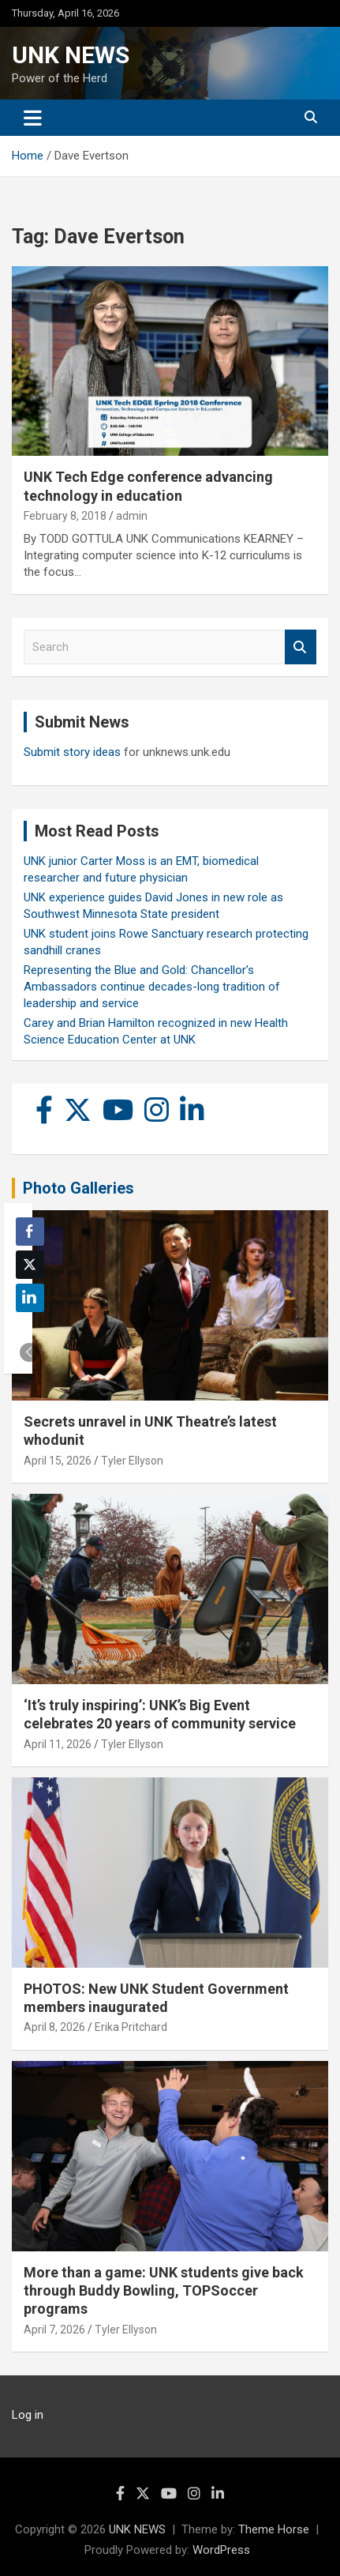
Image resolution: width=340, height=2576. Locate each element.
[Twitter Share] (30, 1264)
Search (300, 647)
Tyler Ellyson (132, 1460)
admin (132, 516)
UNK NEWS (70, 55)
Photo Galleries (78, 1188)
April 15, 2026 (58, 1460)
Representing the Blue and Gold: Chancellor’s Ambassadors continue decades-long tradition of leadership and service (152, 986)
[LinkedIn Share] (30, 1298)
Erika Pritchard (131, 2027)
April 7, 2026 (54, 2329)
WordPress (221, 2550)
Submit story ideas (72, 752)
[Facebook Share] (30, 1231)
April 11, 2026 (58, 1744)
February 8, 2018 (65, 516)
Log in (27, 2415)
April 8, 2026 (54, 2027)
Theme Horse (273, 2529)
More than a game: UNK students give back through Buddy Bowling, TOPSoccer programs (164, 2291)
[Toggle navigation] (33, 118)
